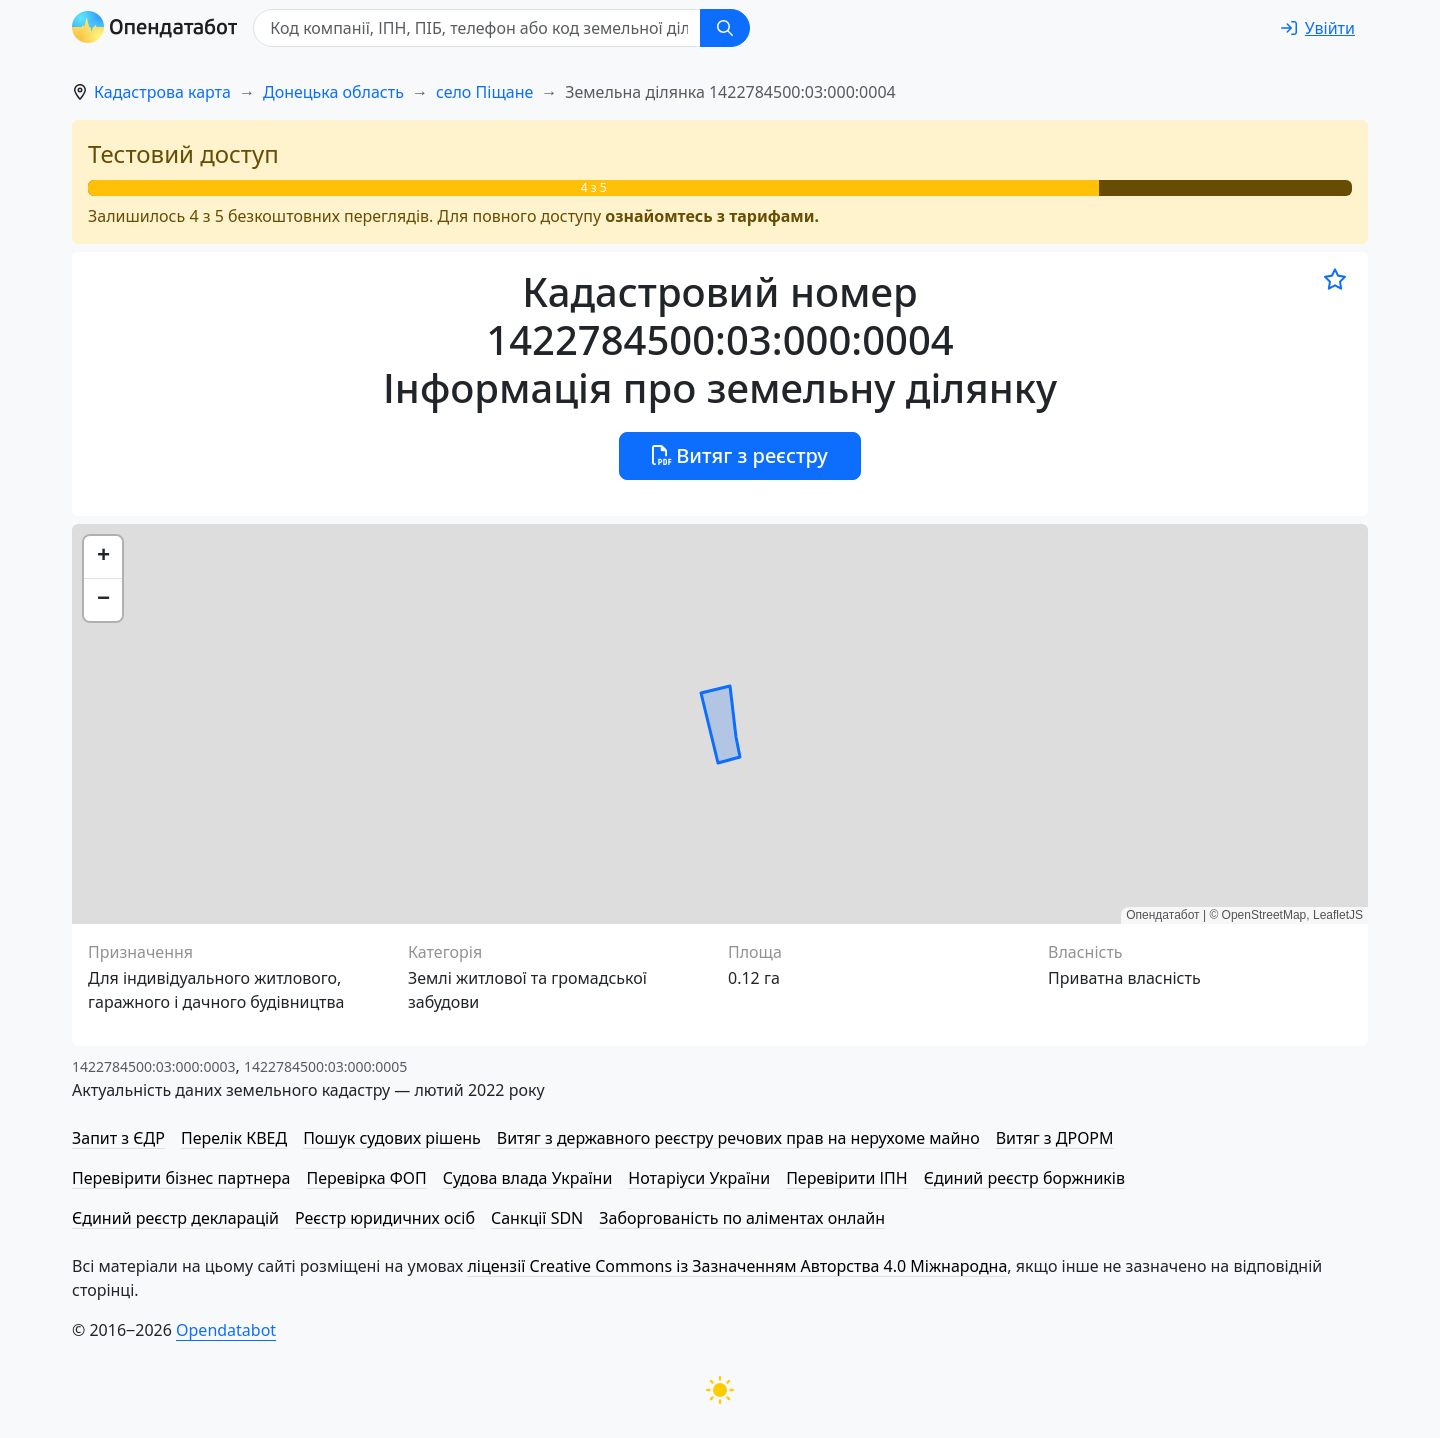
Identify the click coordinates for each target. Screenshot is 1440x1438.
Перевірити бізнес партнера (181, 1178)
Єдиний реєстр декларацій (175, 1218)
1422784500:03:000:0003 (153, 1066)
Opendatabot (226, 1330)
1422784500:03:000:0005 (325, 1066)
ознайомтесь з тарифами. (712, 216)
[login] (1318, 28)
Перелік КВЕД (234, 1138)
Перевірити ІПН (847, 1178)
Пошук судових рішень (392, 1138)
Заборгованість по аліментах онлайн (742, 1218)
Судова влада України (528, 1178)
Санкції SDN (537, 1218)
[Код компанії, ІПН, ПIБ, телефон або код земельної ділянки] (478, 28)
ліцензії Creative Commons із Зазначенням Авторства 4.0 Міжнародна (737, 1266)
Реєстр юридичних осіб (385, 1218)
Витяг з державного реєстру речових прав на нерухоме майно (738, 1138)
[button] (103, 557)
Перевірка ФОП (366, 1178)
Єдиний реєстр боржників (1024, 1178)
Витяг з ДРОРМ (1055, 1138)
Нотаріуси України (699, 1178)
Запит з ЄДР (118, 1138)
